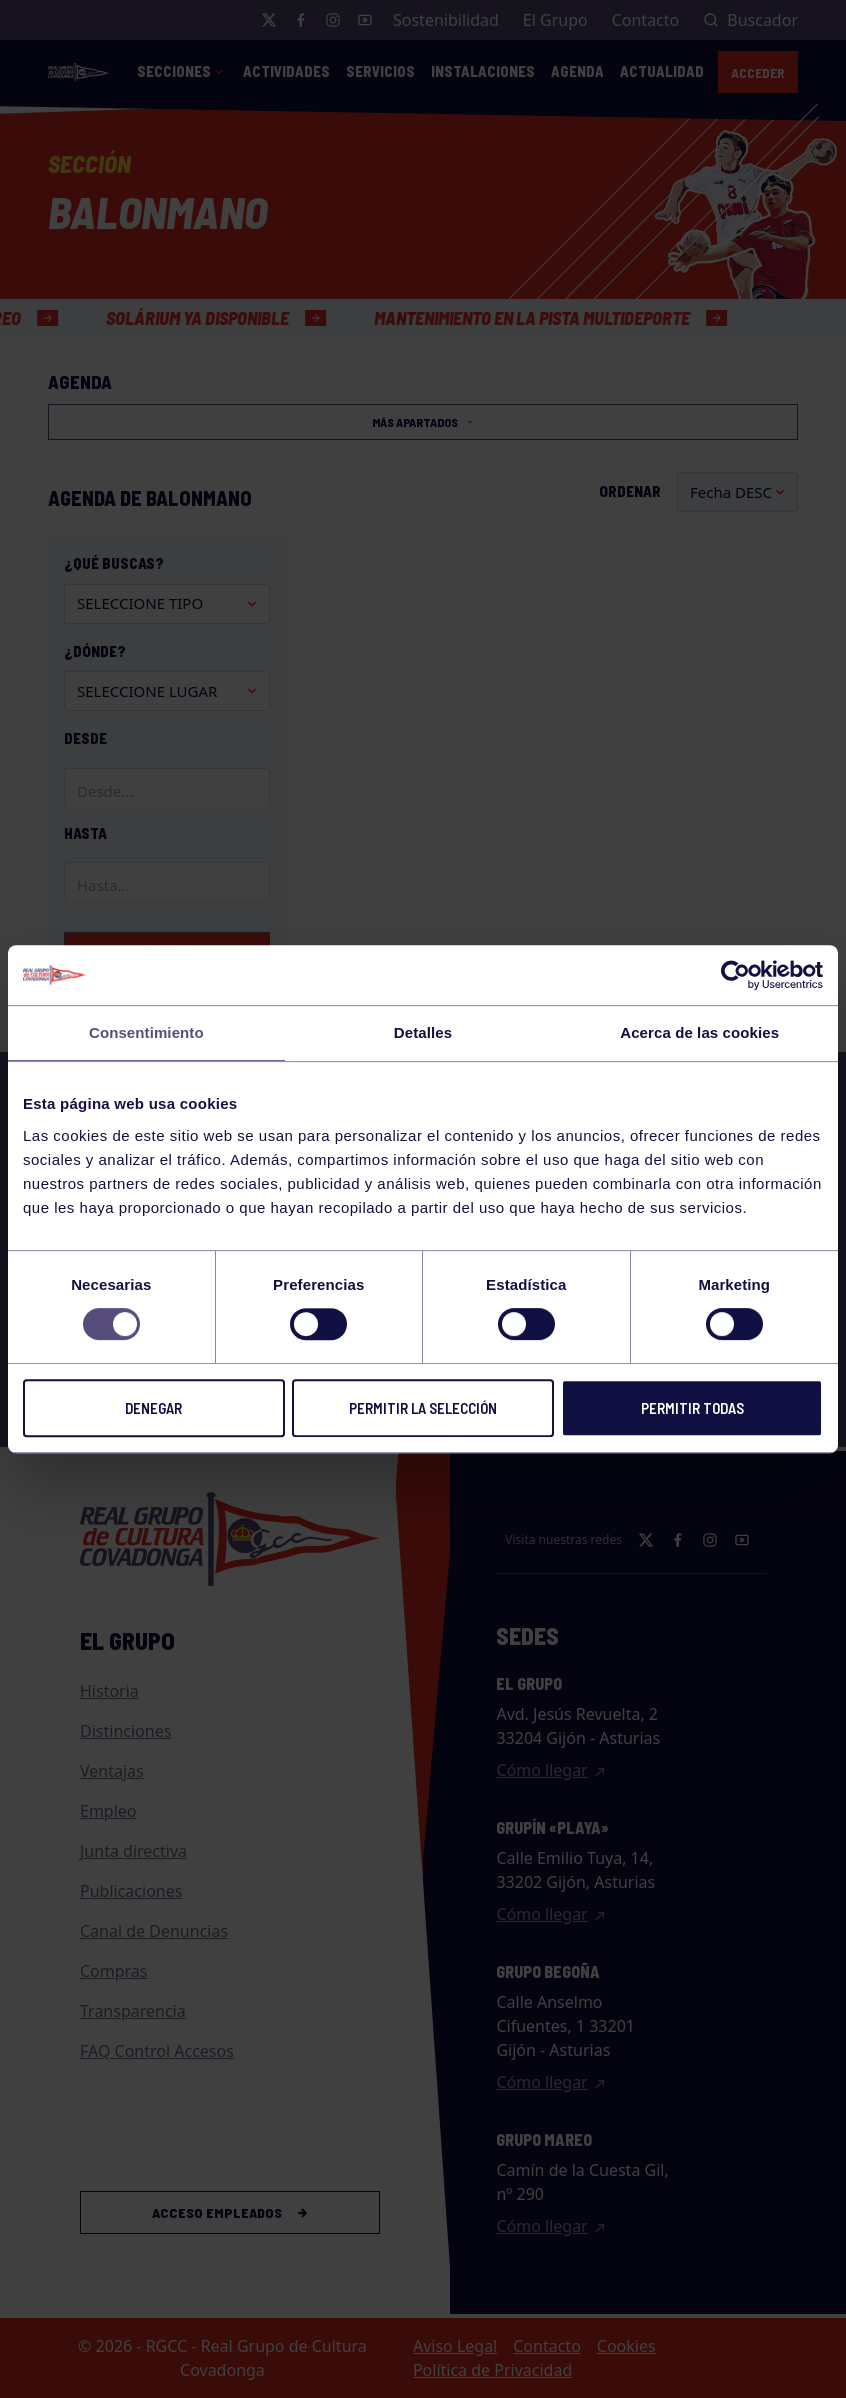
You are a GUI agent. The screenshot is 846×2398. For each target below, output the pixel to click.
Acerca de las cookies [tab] (699, 1032)
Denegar (153, 1408)
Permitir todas (692, 1408)
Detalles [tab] (423, 1032)
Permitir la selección (423, 1408)
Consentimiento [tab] (146, 1032)
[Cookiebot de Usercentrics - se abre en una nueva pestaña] (735, 975)
